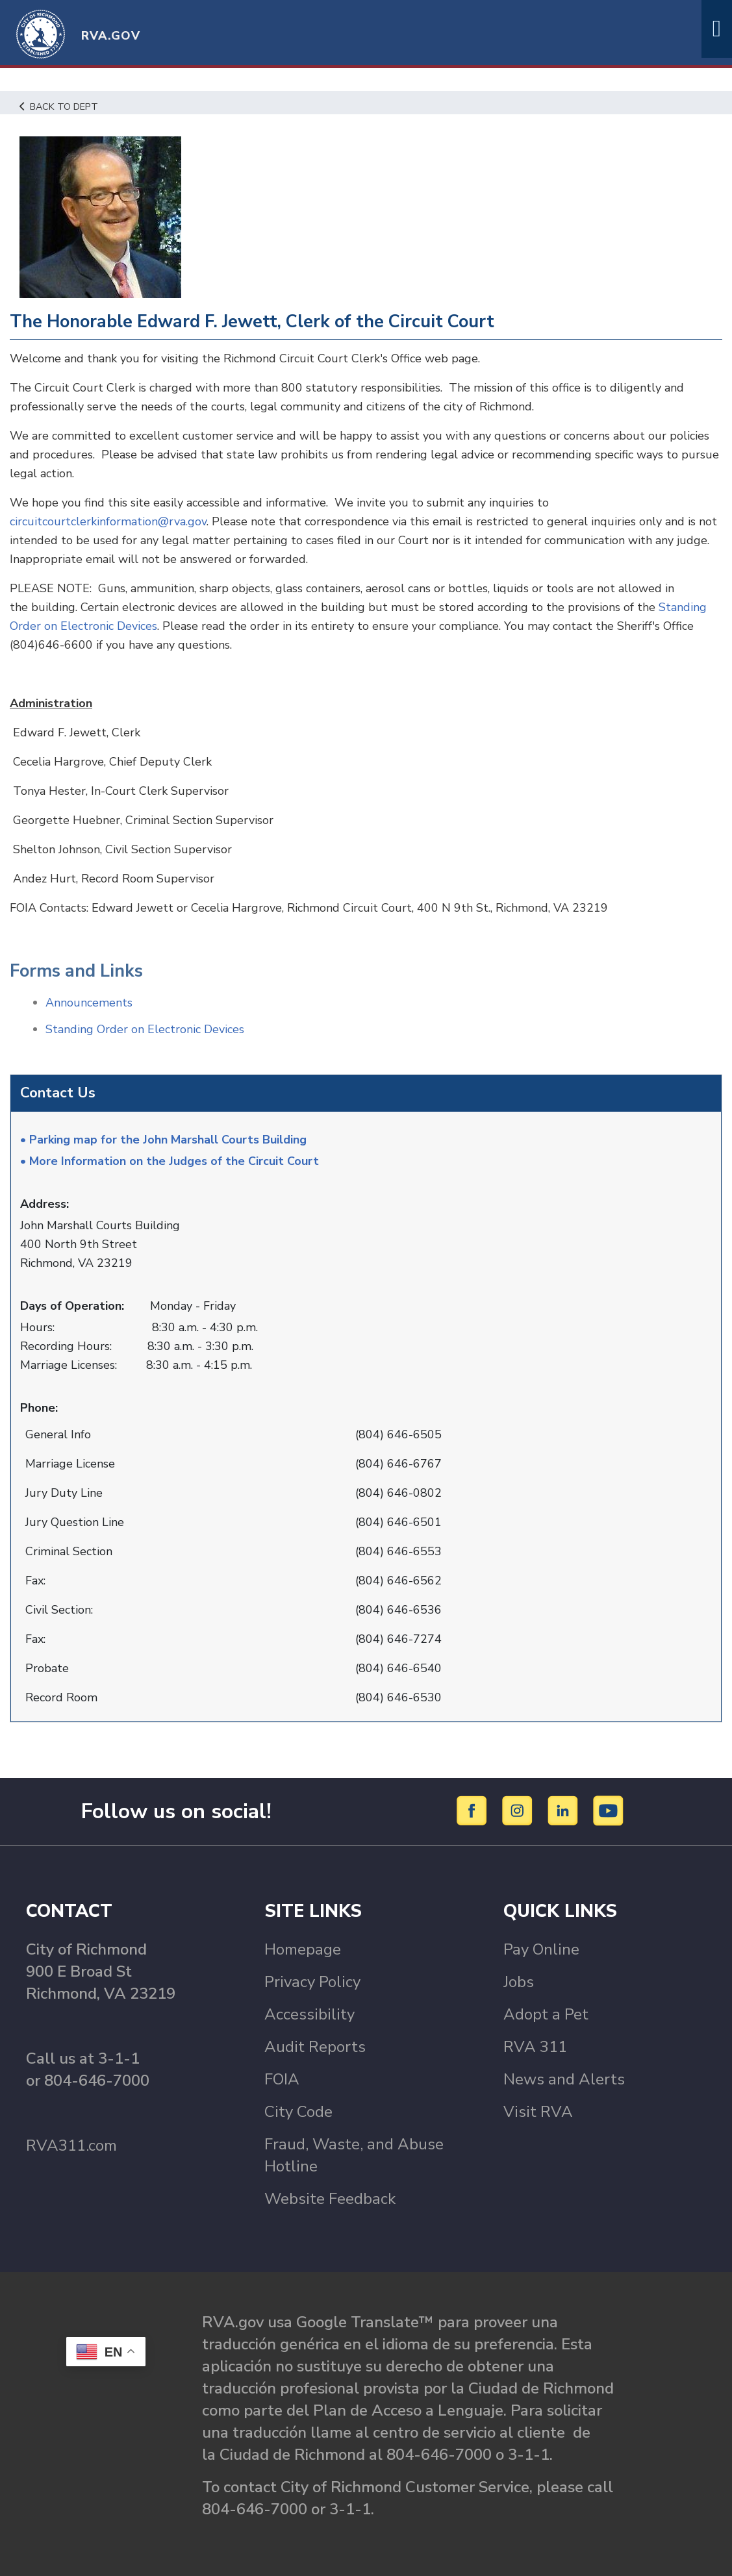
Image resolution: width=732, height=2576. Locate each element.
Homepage (302, 1949)
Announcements (89, 1002)
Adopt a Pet (545, 2014)
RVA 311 (535, 2046)
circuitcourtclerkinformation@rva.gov (108, 521)
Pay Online (541, 1949)
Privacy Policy (312, 1981)
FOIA (281, 2079)
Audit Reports (315, 2046)
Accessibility (309, 2014)
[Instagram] (519, 1810)
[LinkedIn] (565, 1810)
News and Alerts (564, 2079)
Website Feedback (330, 2198)
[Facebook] (474, 1810)
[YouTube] (608, 1810)
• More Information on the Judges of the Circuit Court (169, 1161)
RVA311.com (71, 2145)
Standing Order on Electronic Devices (144, 1029)
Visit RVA (538, 2111)
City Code (298, 2111)
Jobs (518, 1981)
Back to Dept (58, 106)
